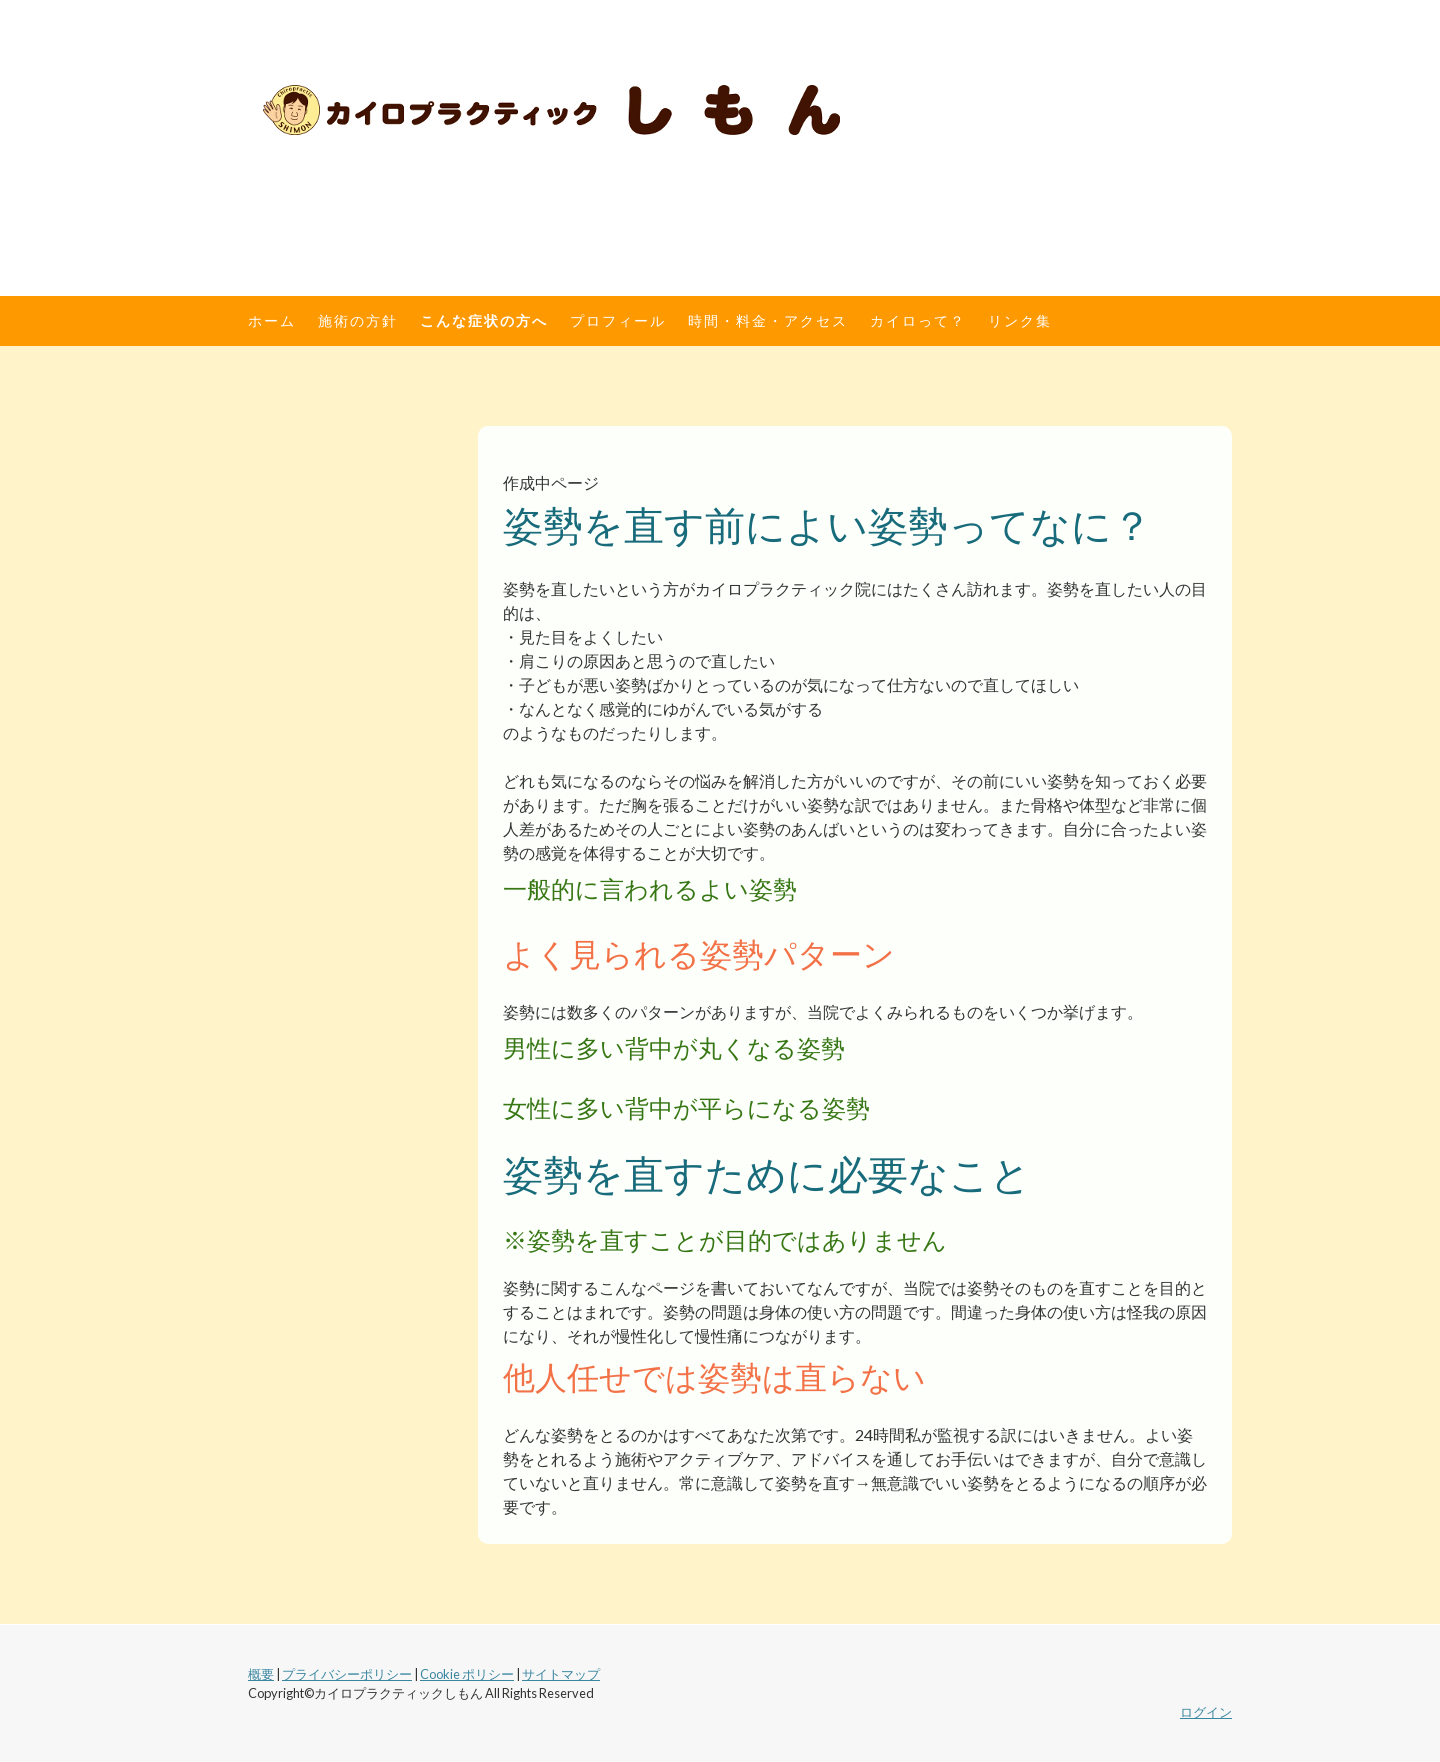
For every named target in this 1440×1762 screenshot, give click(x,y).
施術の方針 (358, 320)
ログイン (1206, 1712)
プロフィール (618, 320)
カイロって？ (918, 320)
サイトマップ (561, 1674)
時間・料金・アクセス (768, 320)
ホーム (272, 320)
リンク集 (1020, 320)
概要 (261, 1674)
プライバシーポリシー (347, 1674)
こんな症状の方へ (484, 320)
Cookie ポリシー (467, 1674)
